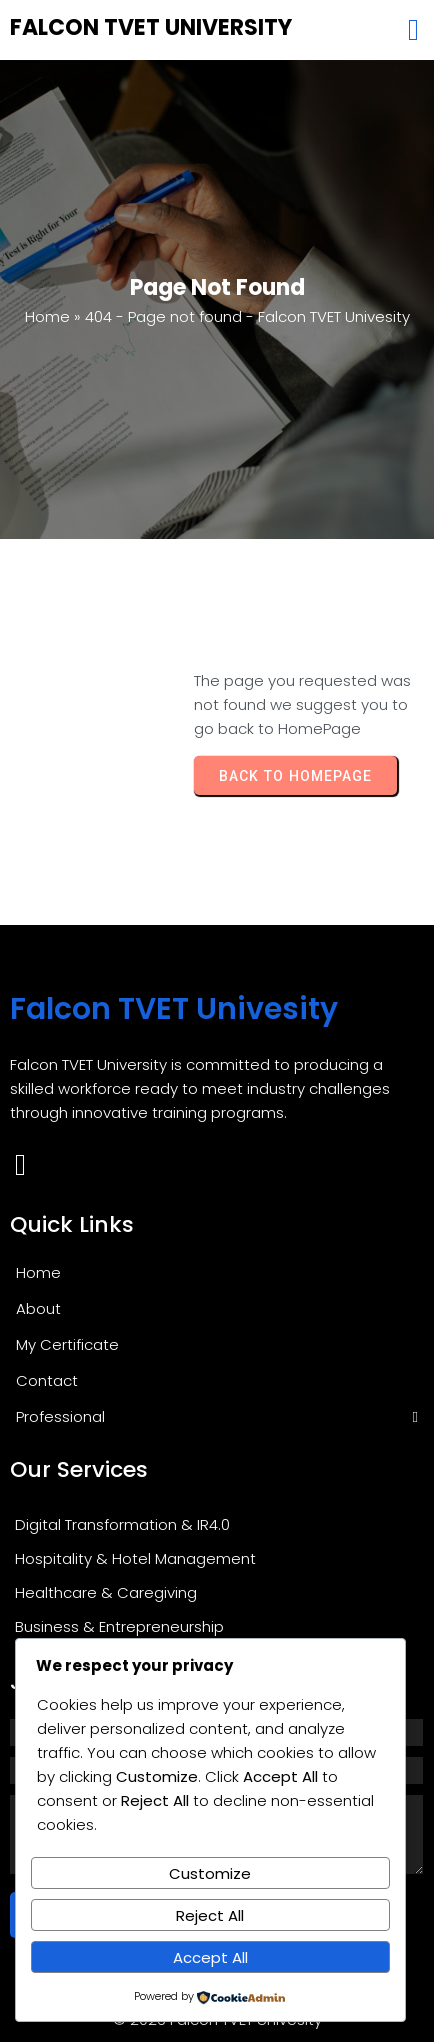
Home (47, 316)
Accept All (210, 1957)
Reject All (210, 1915)
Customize (210, 1873)
